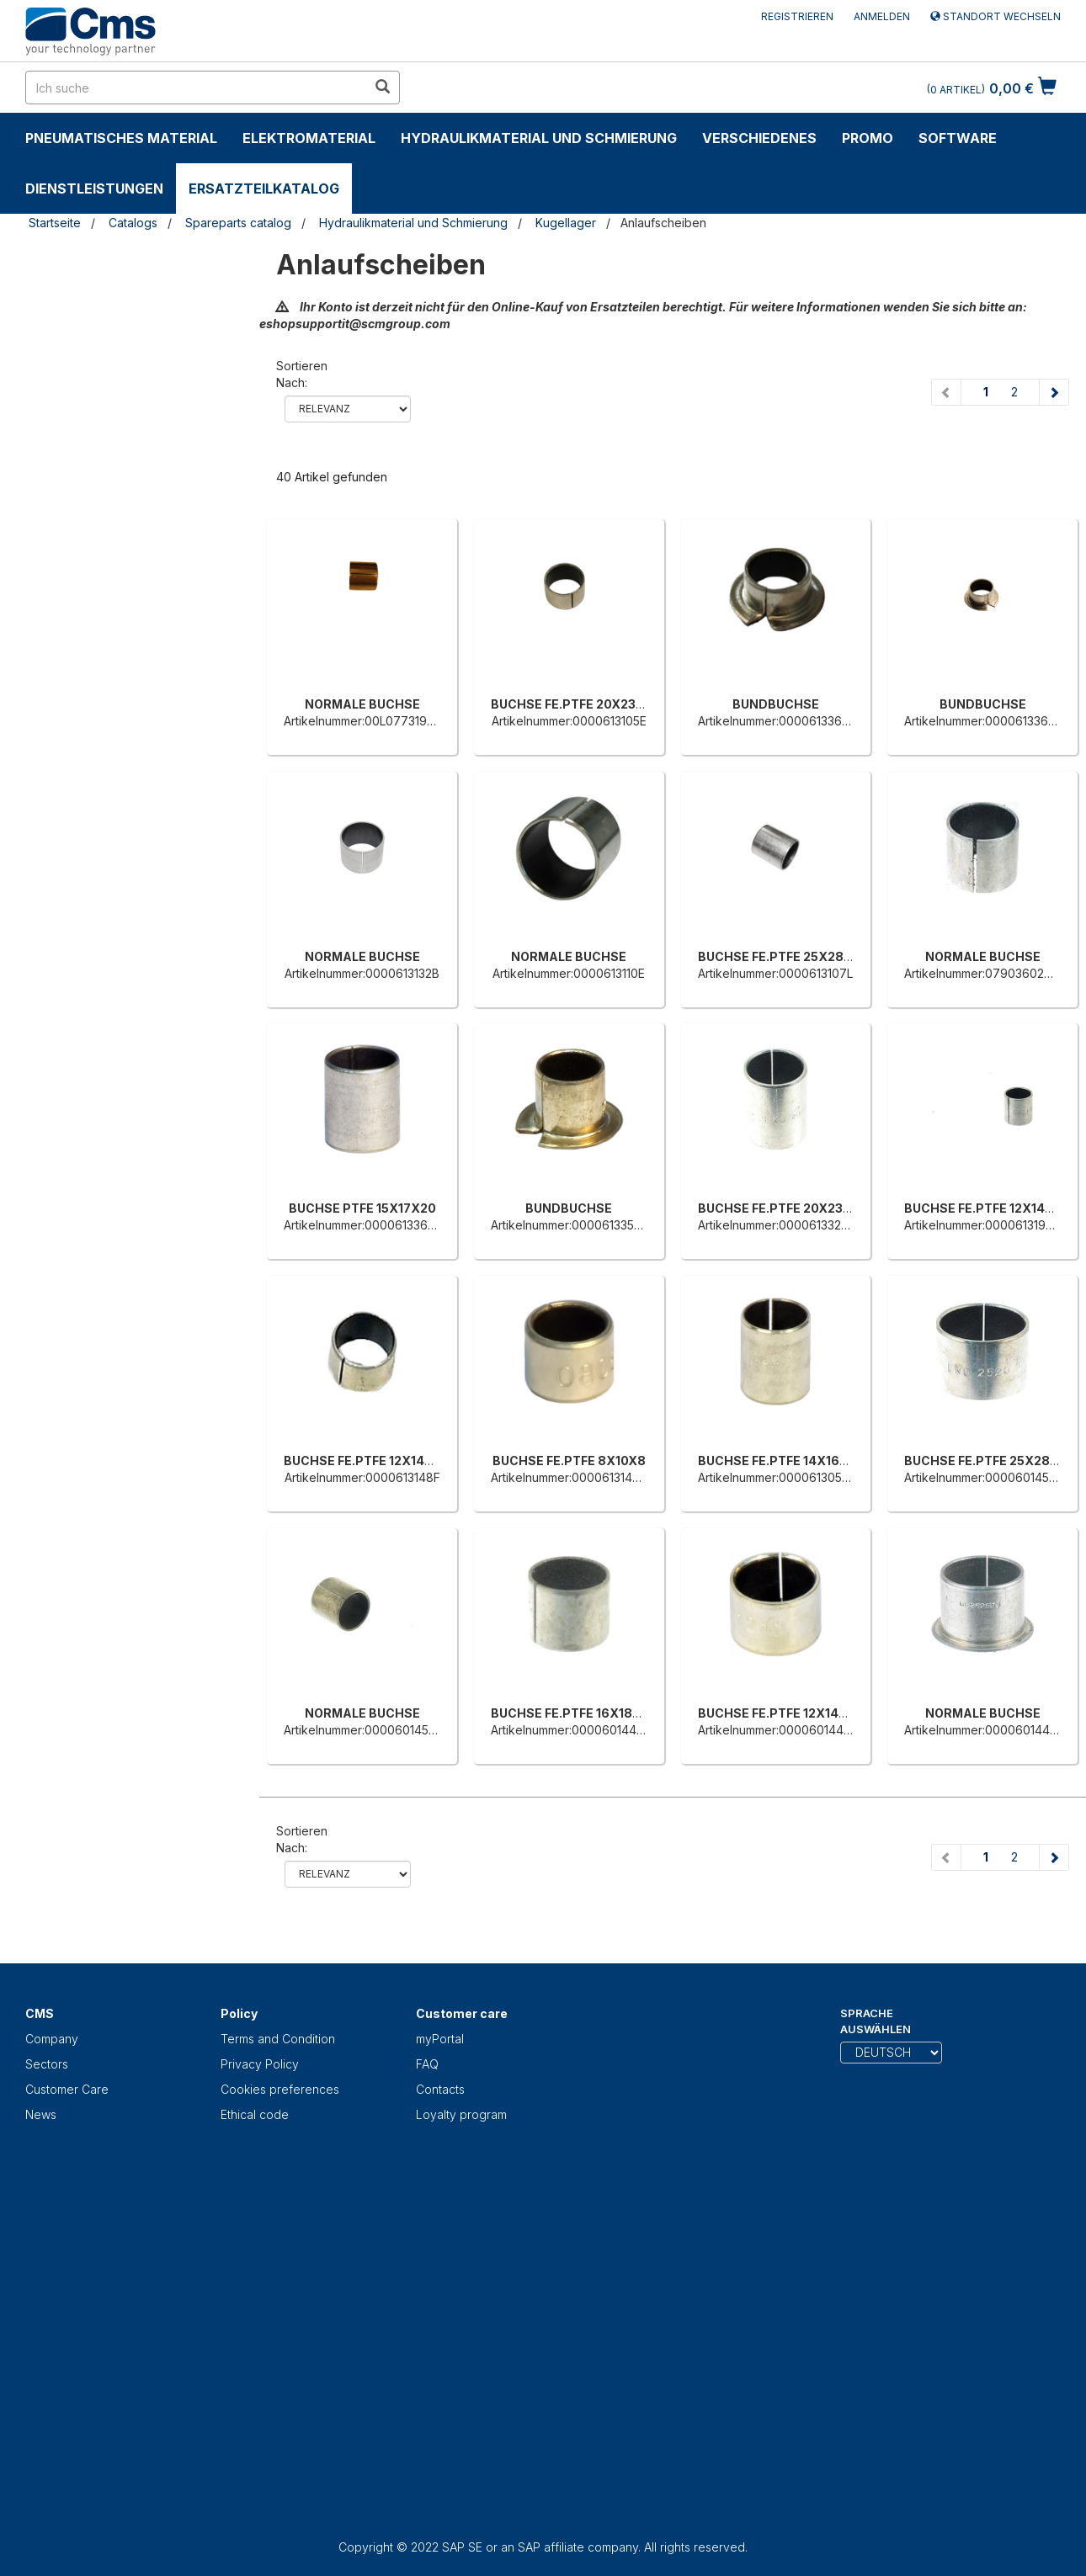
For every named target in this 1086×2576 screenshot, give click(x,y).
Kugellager (565, 222)
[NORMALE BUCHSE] (362, 612)
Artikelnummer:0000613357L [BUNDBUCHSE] (569, 1225)
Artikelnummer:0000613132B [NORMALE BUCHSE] (362, 973)
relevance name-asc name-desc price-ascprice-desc (348, 409)
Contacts (440, 2089)
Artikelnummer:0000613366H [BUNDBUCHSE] (778, 721)
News (40, 2114)
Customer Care (67, 2089)
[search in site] (196, 88)
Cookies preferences (280, 2089)
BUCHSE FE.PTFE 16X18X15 (572, 1713)
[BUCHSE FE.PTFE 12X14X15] (982, 1116)
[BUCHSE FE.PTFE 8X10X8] (569, 1368)
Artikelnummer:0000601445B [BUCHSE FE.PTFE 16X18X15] (571, 1730)
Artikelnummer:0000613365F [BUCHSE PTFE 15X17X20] (362, 1225)
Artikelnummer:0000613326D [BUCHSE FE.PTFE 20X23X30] (777, 1225)
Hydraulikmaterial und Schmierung (539, 138)
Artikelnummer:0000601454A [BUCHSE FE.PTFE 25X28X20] (984, 1477)
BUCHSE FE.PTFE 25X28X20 (989, 1460)
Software (957, 138)
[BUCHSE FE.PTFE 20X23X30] (776, 1116)
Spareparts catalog (238, 222)
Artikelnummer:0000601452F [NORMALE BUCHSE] (363, 1730)
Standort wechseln (995, 16)
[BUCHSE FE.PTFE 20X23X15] (569, 612)
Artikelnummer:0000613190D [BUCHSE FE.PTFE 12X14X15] (983, 1225)
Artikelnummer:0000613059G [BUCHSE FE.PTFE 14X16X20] (778, 1477)
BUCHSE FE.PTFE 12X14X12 (365, 1460)
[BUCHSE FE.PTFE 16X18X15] (569, 1621)
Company (51, 2039)
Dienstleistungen (94, 188)
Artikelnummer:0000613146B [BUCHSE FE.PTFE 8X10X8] (569, 1477)
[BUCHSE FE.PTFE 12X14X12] (362, 1368)
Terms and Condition (278, 2039)
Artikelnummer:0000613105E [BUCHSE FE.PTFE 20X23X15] (569, 721)
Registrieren (797, 16)
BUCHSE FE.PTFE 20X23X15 (574, 704)
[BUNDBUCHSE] (776, 612)
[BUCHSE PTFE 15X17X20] (362, 1116)
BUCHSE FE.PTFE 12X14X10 (779, 1713)
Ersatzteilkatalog (264, 188)
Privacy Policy (260, 2064)
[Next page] (1053, 392)
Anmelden (882, 16)
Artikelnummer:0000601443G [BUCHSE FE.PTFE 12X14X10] (778, 1730)
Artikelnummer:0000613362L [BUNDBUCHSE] (982, 721)
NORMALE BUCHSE (362, 704)
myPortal (440, 2039)
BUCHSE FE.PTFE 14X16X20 (781, 1460)
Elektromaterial (308, 138)
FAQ (427, 2064)
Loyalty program (461, 2114)
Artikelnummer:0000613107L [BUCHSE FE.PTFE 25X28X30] (775, 973)
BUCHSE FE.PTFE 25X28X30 (783, 956)
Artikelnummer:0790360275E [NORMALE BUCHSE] (984, 973)
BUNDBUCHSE (775, 704)
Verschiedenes (759, 138)
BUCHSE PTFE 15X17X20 (362, 1208)
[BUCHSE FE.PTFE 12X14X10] (776, 1621)
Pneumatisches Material (121, 138)
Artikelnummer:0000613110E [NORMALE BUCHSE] (568, 973)
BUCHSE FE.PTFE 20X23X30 (783, 1208)
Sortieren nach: (301, 374)
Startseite (55, 222)
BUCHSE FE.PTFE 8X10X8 (569, 1460)
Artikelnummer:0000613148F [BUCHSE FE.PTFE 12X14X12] (362, 1477)
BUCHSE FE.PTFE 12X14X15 (985, 1208)
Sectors (46, 2064)
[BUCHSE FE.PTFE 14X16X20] (776, 1368)
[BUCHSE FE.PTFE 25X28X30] (776, 864)
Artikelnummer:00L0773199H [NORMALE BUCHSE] (363, 721)
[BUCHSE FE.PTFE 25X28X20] (982, 1368)
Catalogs (133, 222)
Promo (867, 138)
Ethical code (255, 2114)
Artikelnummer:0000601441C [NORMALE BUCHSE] (983, 1730)
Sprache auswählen (875, 2021)
